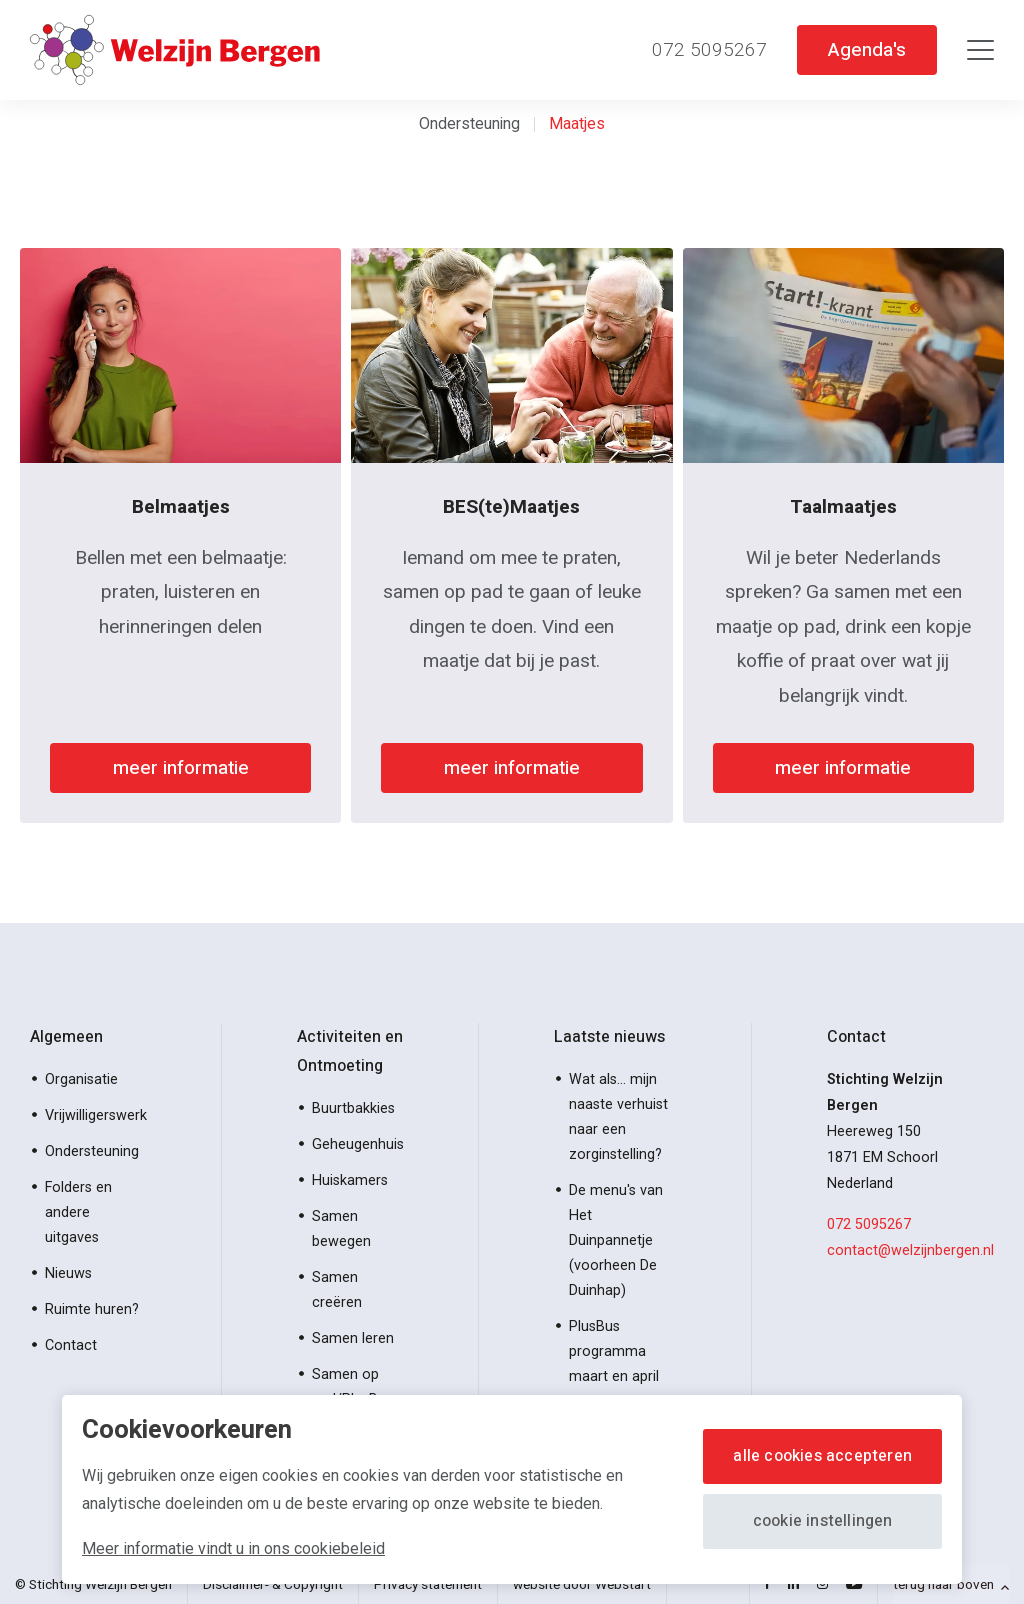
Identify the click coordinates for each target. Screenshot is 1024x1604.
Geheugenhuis (358, 1144)
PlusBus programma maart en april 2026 (614, 1364)
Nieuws (68, 1273)
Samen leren (353, 1338)
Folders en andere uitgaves (78, 1212)
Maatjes (577, 123)
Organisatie (81, 1079)
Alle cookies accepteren (822, 1456)
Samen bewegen (341, 1229)
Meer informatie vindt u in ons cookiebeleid (233, 1548)
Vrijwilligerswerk (96, 1115)
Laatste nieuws (609, 1037)
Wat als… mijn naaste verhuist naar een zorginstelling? (618, 1117)
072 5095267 (869, 1224)
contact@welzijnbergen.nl (910, 1250)
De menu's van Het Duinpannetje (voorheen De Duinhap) (616, 1240)
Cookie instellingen (823, 1521)
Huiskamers (350, 1180)
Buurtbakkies (353, 1108)
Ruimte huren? (92, 1309)
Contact (71, 1345)
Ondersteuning (469, 123)
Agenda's (866, 49)
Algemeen (66, 1037)
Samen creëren (337, 1290)
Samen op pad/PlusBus (352, 1387)
